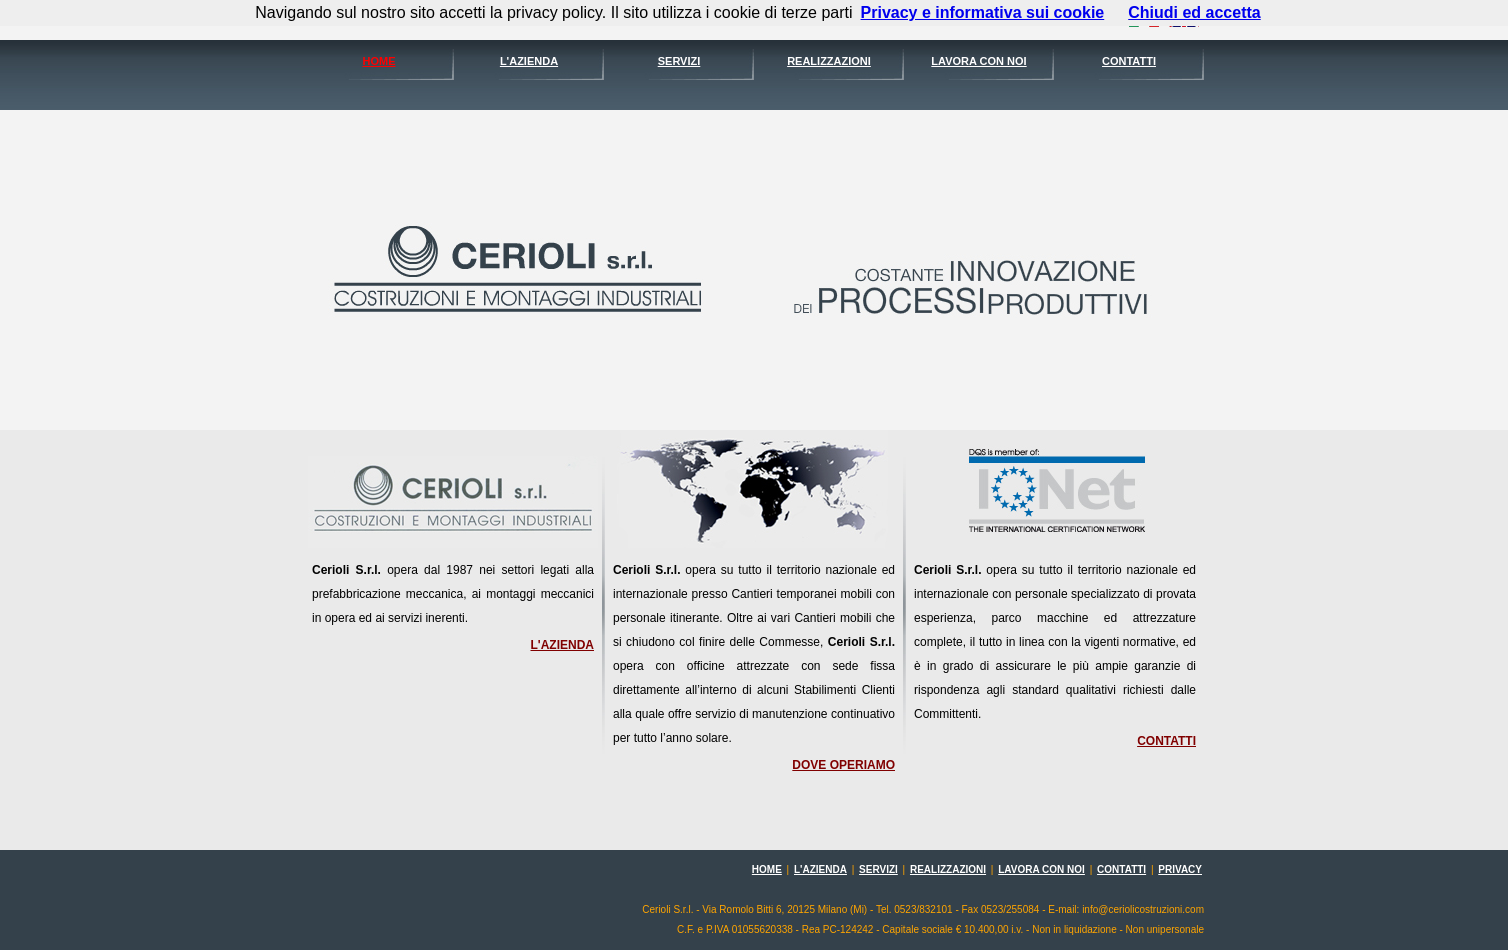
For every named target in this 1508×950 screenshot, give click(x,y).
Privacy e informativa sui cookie (983, 12)
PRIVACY (1180, 869)
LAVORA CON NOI (978, 61)
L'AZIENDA (529, 61)
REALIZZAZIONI (829, 61)
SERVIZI (679, 61)
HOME (379, 61)
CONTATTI (1129, 61)
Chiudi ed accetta (1194, 12)
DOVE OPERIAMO (843, 765)
